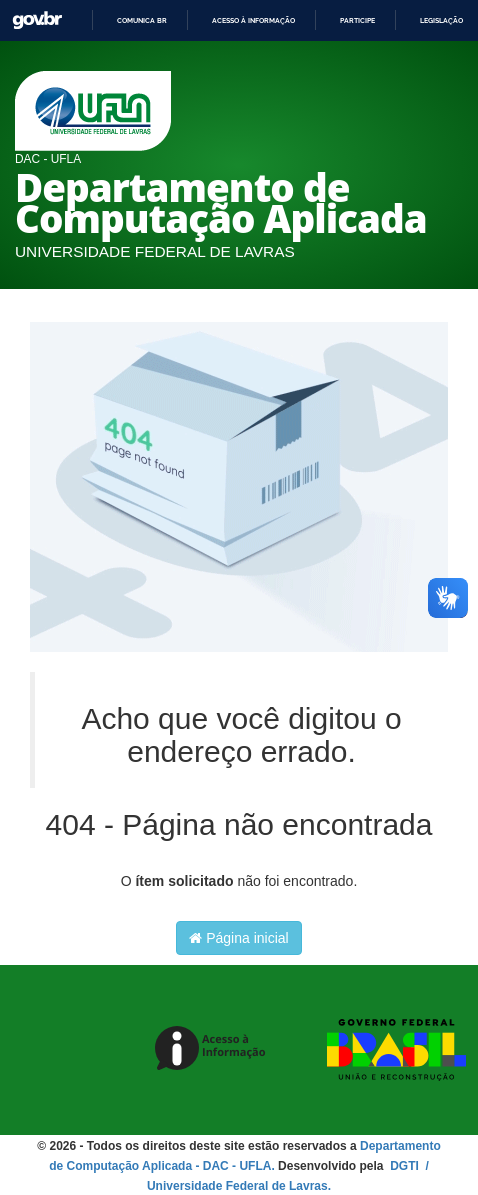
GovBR (37, 20)
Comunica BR (142, 20)
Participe (357, 20)
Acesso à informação (253, 20)
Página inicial (238, 938)
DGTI (406, 1166)
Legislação (441, 20)
